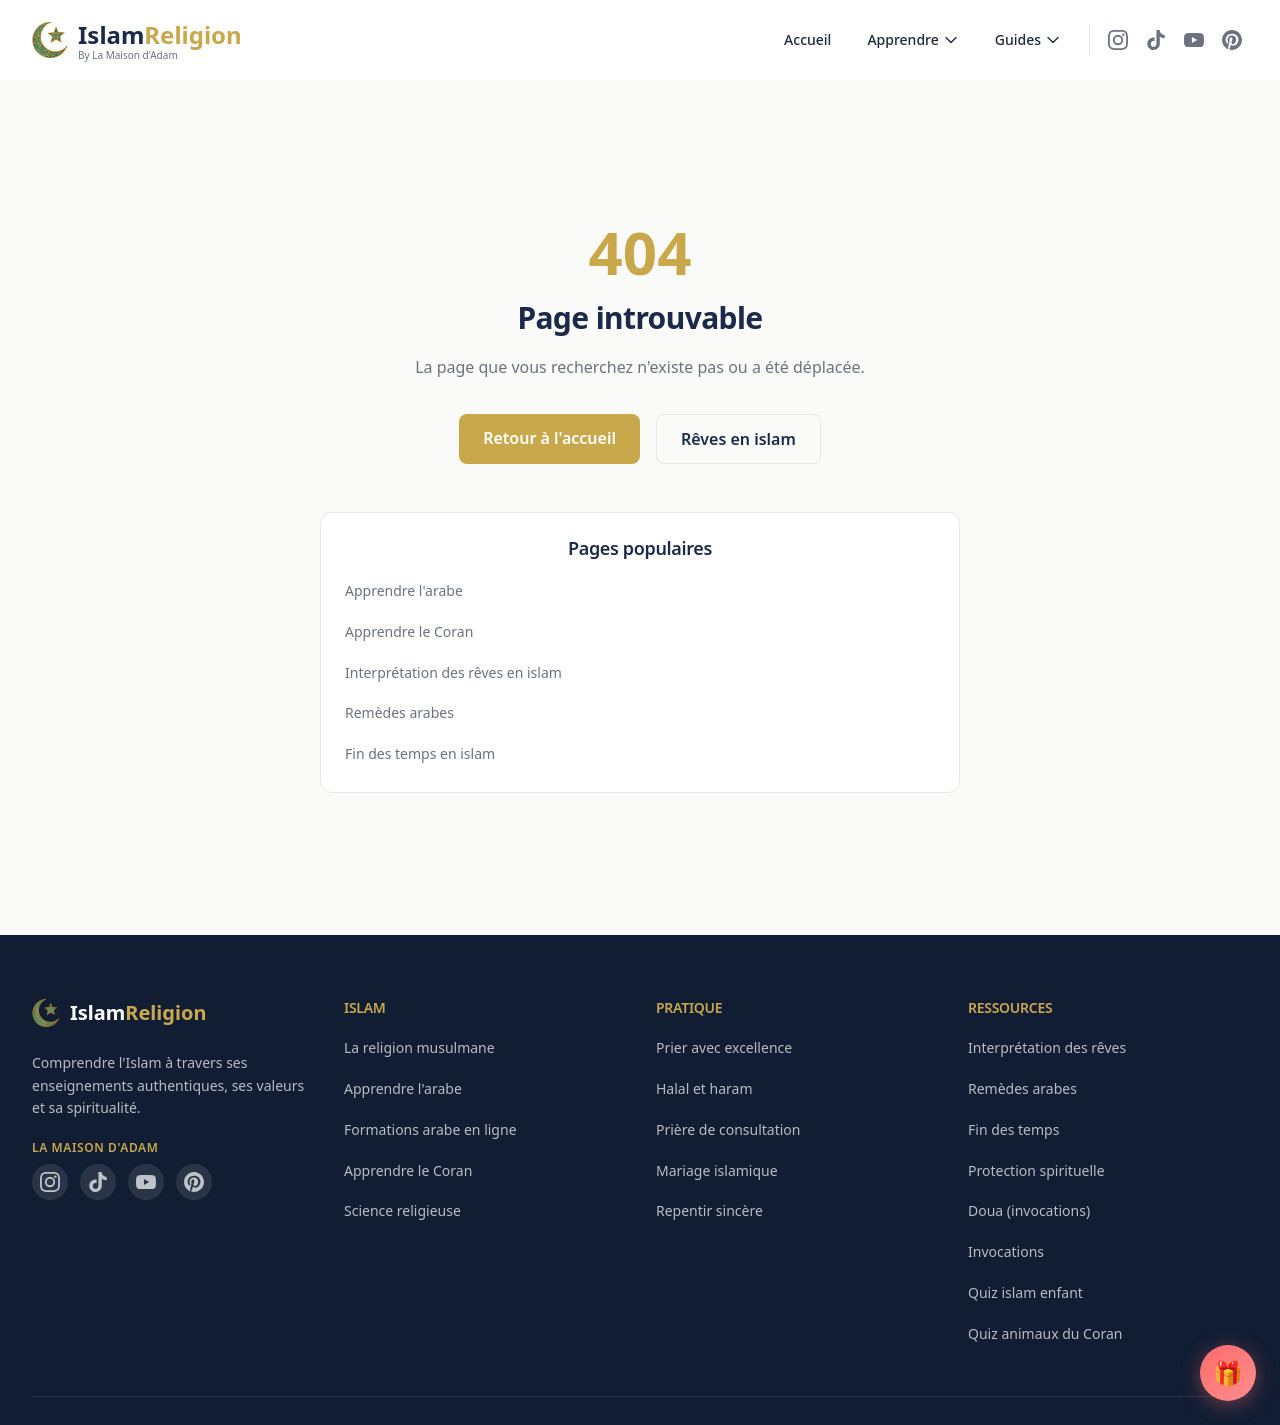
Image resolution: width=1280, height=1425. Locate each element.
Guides (1028, 39)
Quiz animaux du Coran (1045, 1333)
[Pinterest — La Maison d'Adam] (1232, 40)
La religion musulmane (419, 1047)
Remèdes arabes (399, 712)
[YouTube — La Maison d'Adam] (1194, 40)
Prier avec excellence (724, 1047)
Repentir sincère (709, 1210)
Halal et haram (704, 1088)
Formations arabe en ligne (430, 1129)
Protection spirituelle (1036, 1170)
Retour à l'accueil (549, 438)
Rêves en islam (738, 439)
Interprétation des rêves (1047, 1047)
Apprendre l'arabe (404, 590)
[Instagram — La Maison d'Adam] (1118, 40)
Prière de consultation (728, 1129)
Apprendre (912, 39)
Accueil (807, 39)
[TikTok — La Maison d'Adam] (1156, 40)
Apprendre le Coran (409, 631)
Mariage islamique (717, 1170)
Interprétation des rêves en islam (453, 672)
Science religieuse (402, 1210)
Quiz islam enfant (1025, 1292)
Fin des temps (1013, 1129)
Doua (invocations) (1029, 1210)
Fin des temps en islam (420, 753)
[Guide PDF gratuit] (1228, 1373)
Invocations (1006, 1251)
